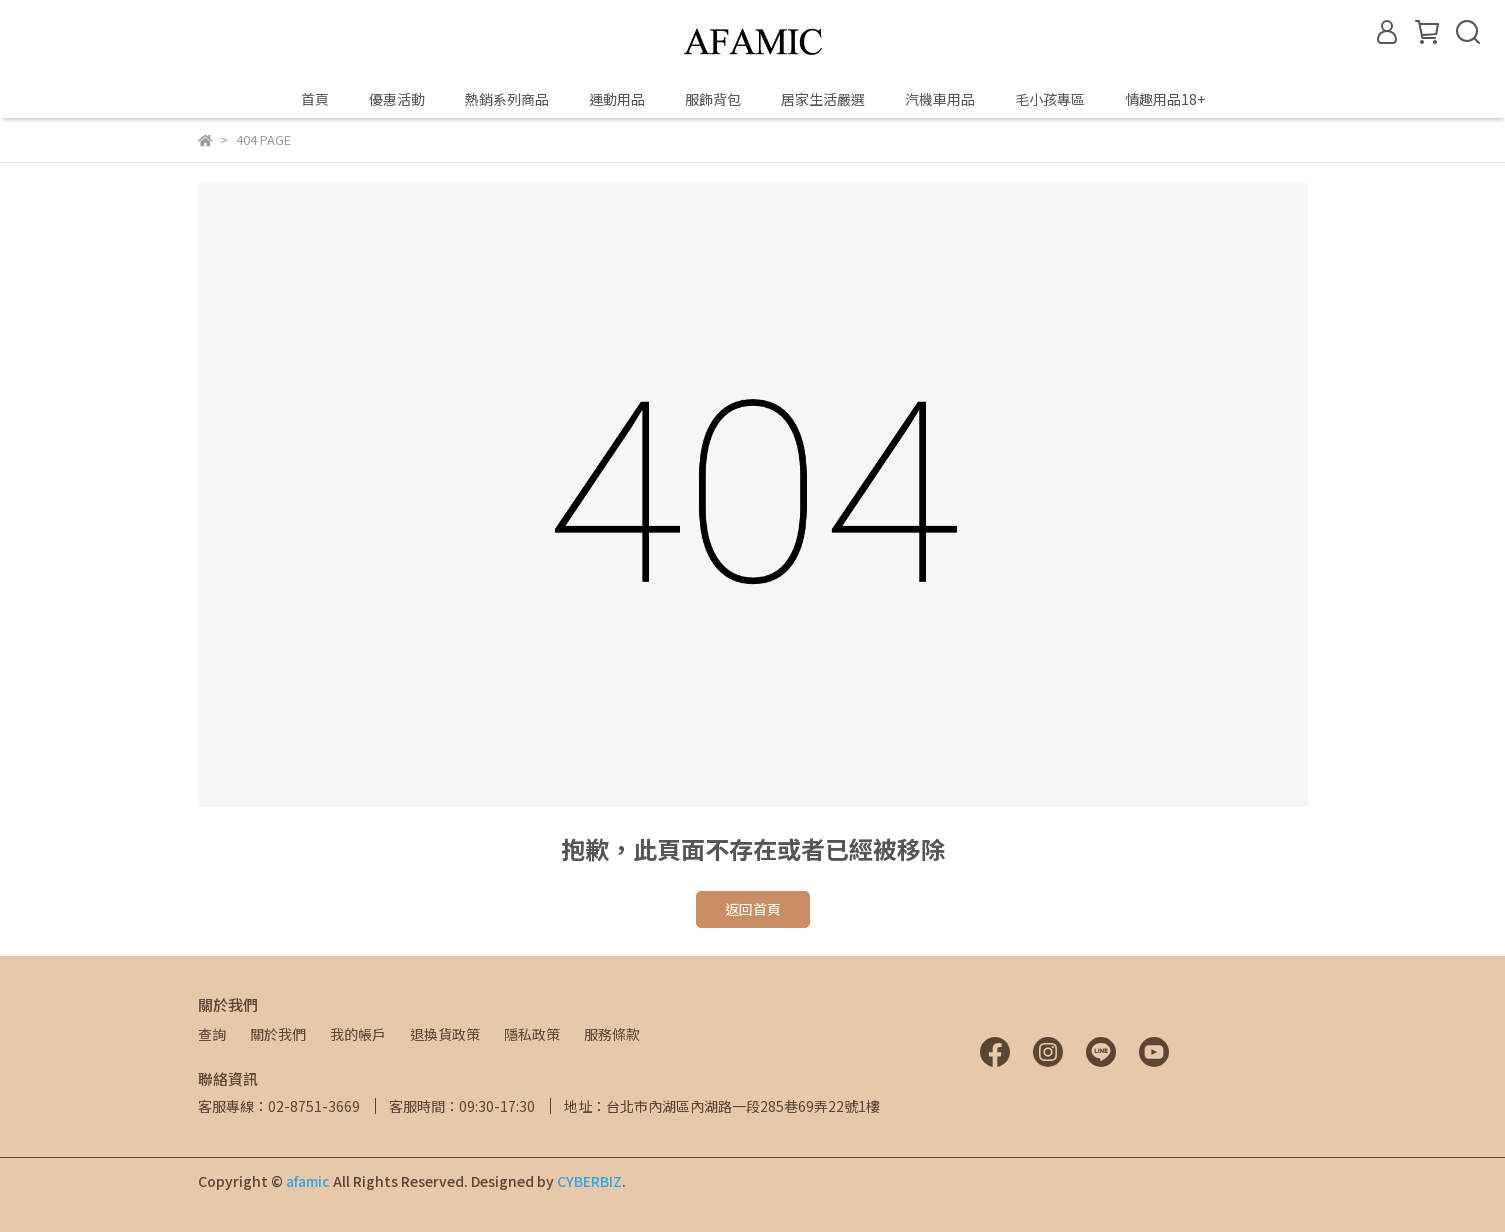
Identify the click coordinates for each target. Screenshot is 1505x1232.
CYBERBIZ (589, 1181)
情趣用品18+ (1165, 99)
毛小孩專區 (1050, 99)
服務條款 (612, 1034)
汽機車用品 (940, 99)
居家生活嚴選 (823, 99)
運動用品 (617, 99)
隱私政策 (532, 1034)
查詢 (212, 1034)
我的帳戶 (358, 1034)
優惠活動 (397, 99)
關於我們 (278, 1034)
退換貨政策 (445, 1034)
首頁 (315, 99)
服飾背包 (713, 99)
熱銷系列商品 (507, 99)
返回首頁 (753, 909)
